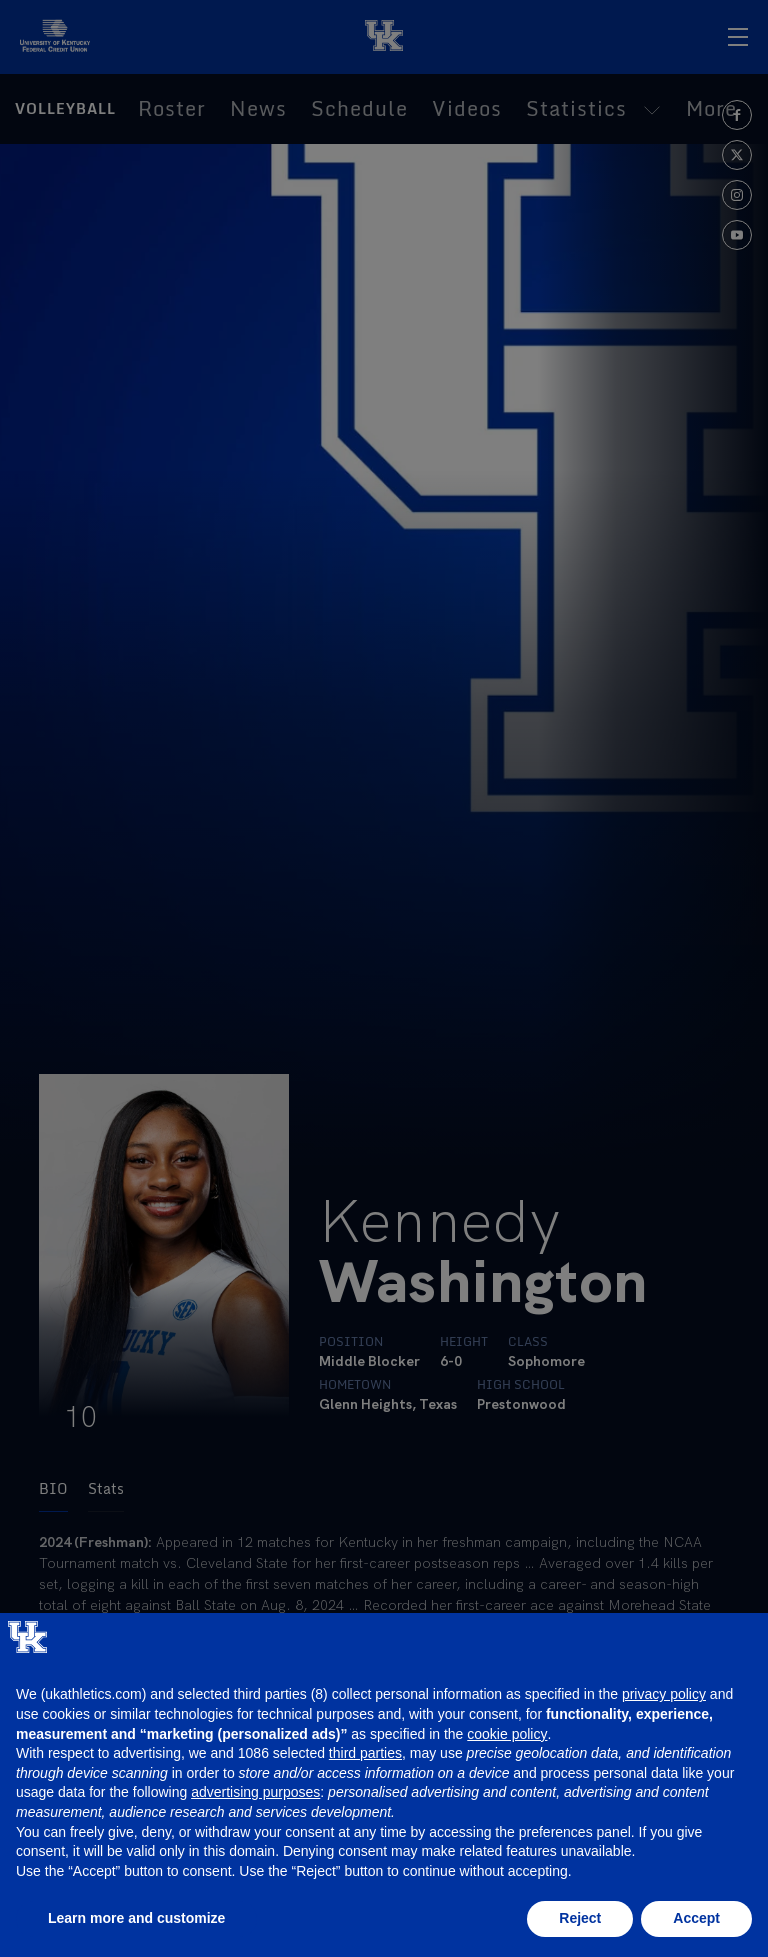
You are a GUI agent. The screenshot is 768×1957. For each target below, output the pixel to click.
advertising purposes (255, 1792)
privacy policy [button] (664, 1694)
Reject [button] (580, 1918)
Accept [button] (696, 1918)
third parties (365, 1753)
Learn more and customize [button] (136, 1918)
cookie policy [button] (507, 1734)
